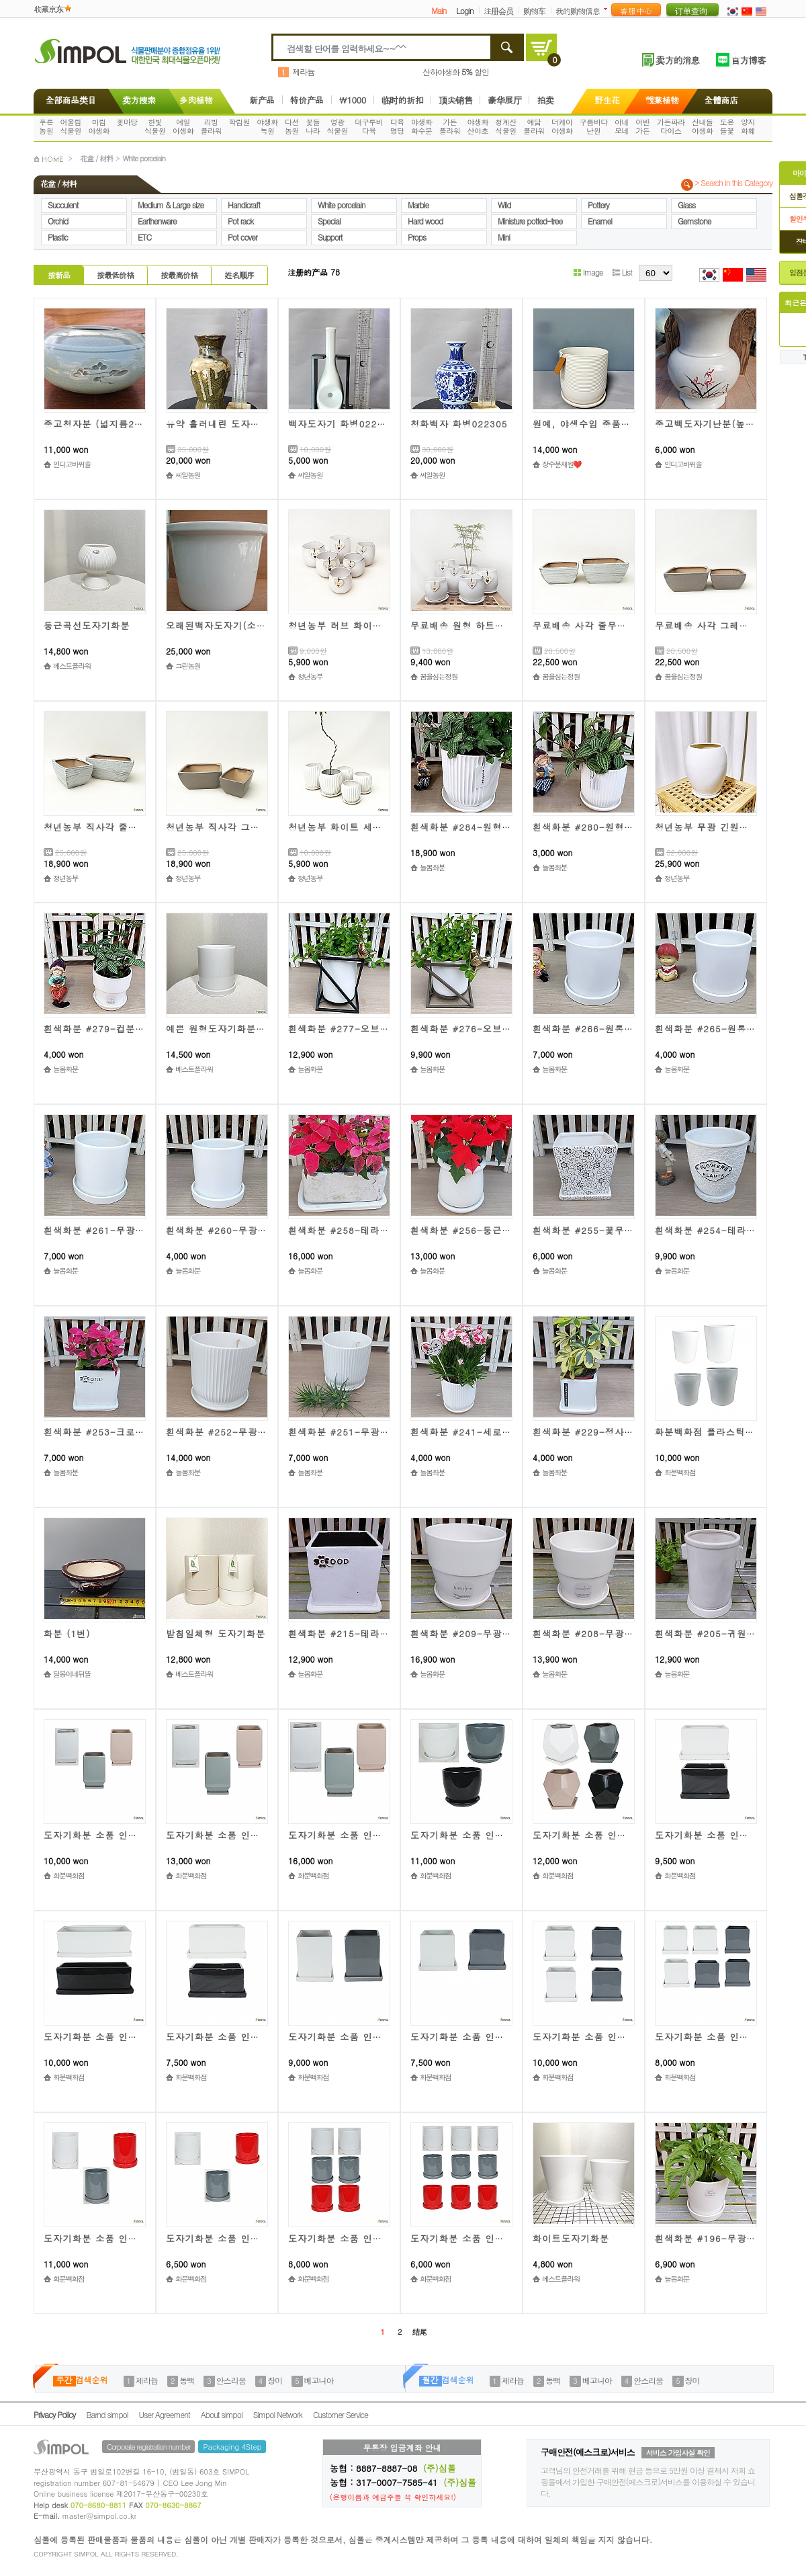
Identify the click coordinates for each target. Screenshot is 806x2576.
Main (438, 10)
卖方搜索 (138, 99)
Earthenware (157, 220)
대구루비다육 (369, 126)
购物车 (534, 10)
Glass (686, 204)
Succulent (63, 204)
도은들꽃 (727, 126)
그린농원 (187, 666)
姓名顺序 (239, 274)
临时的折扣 (403, 99)
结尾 (419, 2332)
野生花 (607, 99)
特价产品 (307, 99)
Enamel (600, 220)
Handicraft (244, 204)
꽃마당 (127, 122)
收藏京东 (48, 8)
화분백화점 (679, 1472)
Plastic (58, 237)
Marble (418, 204)
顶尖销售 (455, 99)
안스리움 (231, 2380)
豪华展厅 (504, 99)
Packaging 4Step (232, 2447)
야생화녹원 (267, 126)
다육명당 (397, 126)
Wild (504, 204)
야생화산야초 (478, 126)
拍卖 (545, 99)
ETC (144, 237)
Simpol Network (277, 2414)
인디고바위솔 (72, 464)
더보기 (608, 9)
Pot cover (242, 237)
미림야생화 (98, 126)
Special (329, 220)
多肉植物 (196, 99)
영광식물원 (338, 126)
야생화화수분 (422, 126)
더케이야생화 (562, 126)
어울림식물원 (71, 126)
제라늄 (303, 71)
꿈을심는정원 (438, 676)
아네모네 (622, 126)
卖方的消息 (677, 60)
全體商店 (721, 99)
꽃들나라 (313, 126)
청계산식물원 (506, 126)
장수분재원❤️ (561, 464)
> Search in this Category (733, 183)
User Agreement (164, 2414)
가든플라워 (450, 126)
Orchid (58, 220)
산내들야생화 (702, 126)
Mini (504, 237)
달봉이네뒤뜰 (72, 1674)
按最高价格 (179, 274)
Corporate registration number (148, 2447)
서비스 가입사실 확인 (678, 2453)
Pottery (598, 204)
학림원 (239, 122)
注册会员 (498, 10)
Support (330, 237)
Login (464, 10)
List (622, 272)
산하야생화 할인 (455, 71)
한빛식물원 (155, 126)
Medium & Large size (171, 204)
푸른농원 (46, 126)
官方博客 (748, 60)
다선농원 (292, 126)
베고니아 (319, 2380)
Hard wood (425, 220)
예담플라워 (534, 126)
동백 (186, 2380)
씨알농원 (187, 475)
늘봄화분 (432, 867)
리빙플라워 (211, 126)
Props (417, 237)
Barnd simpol (107, 2414)
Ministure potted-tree (530, 220)
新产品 (262, 99)
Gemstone (694, 220)
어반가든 (642, 126)
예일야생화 (183, 126)
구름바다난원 (594, 126)
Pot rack (240, 220)
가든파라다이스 (671, 126)
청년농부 (310, 676)
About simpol (221, 2414)
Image (588, 272)
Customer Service (340, 2414)
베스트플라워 (72, 666)
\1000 (352, 99)
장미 (274, 2380)
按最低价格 (115, 274)
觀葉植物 (662, 99)
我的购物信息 (577, 10)
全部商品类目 (68, 99)
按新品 (59, 274)
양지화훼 (748, 126)
